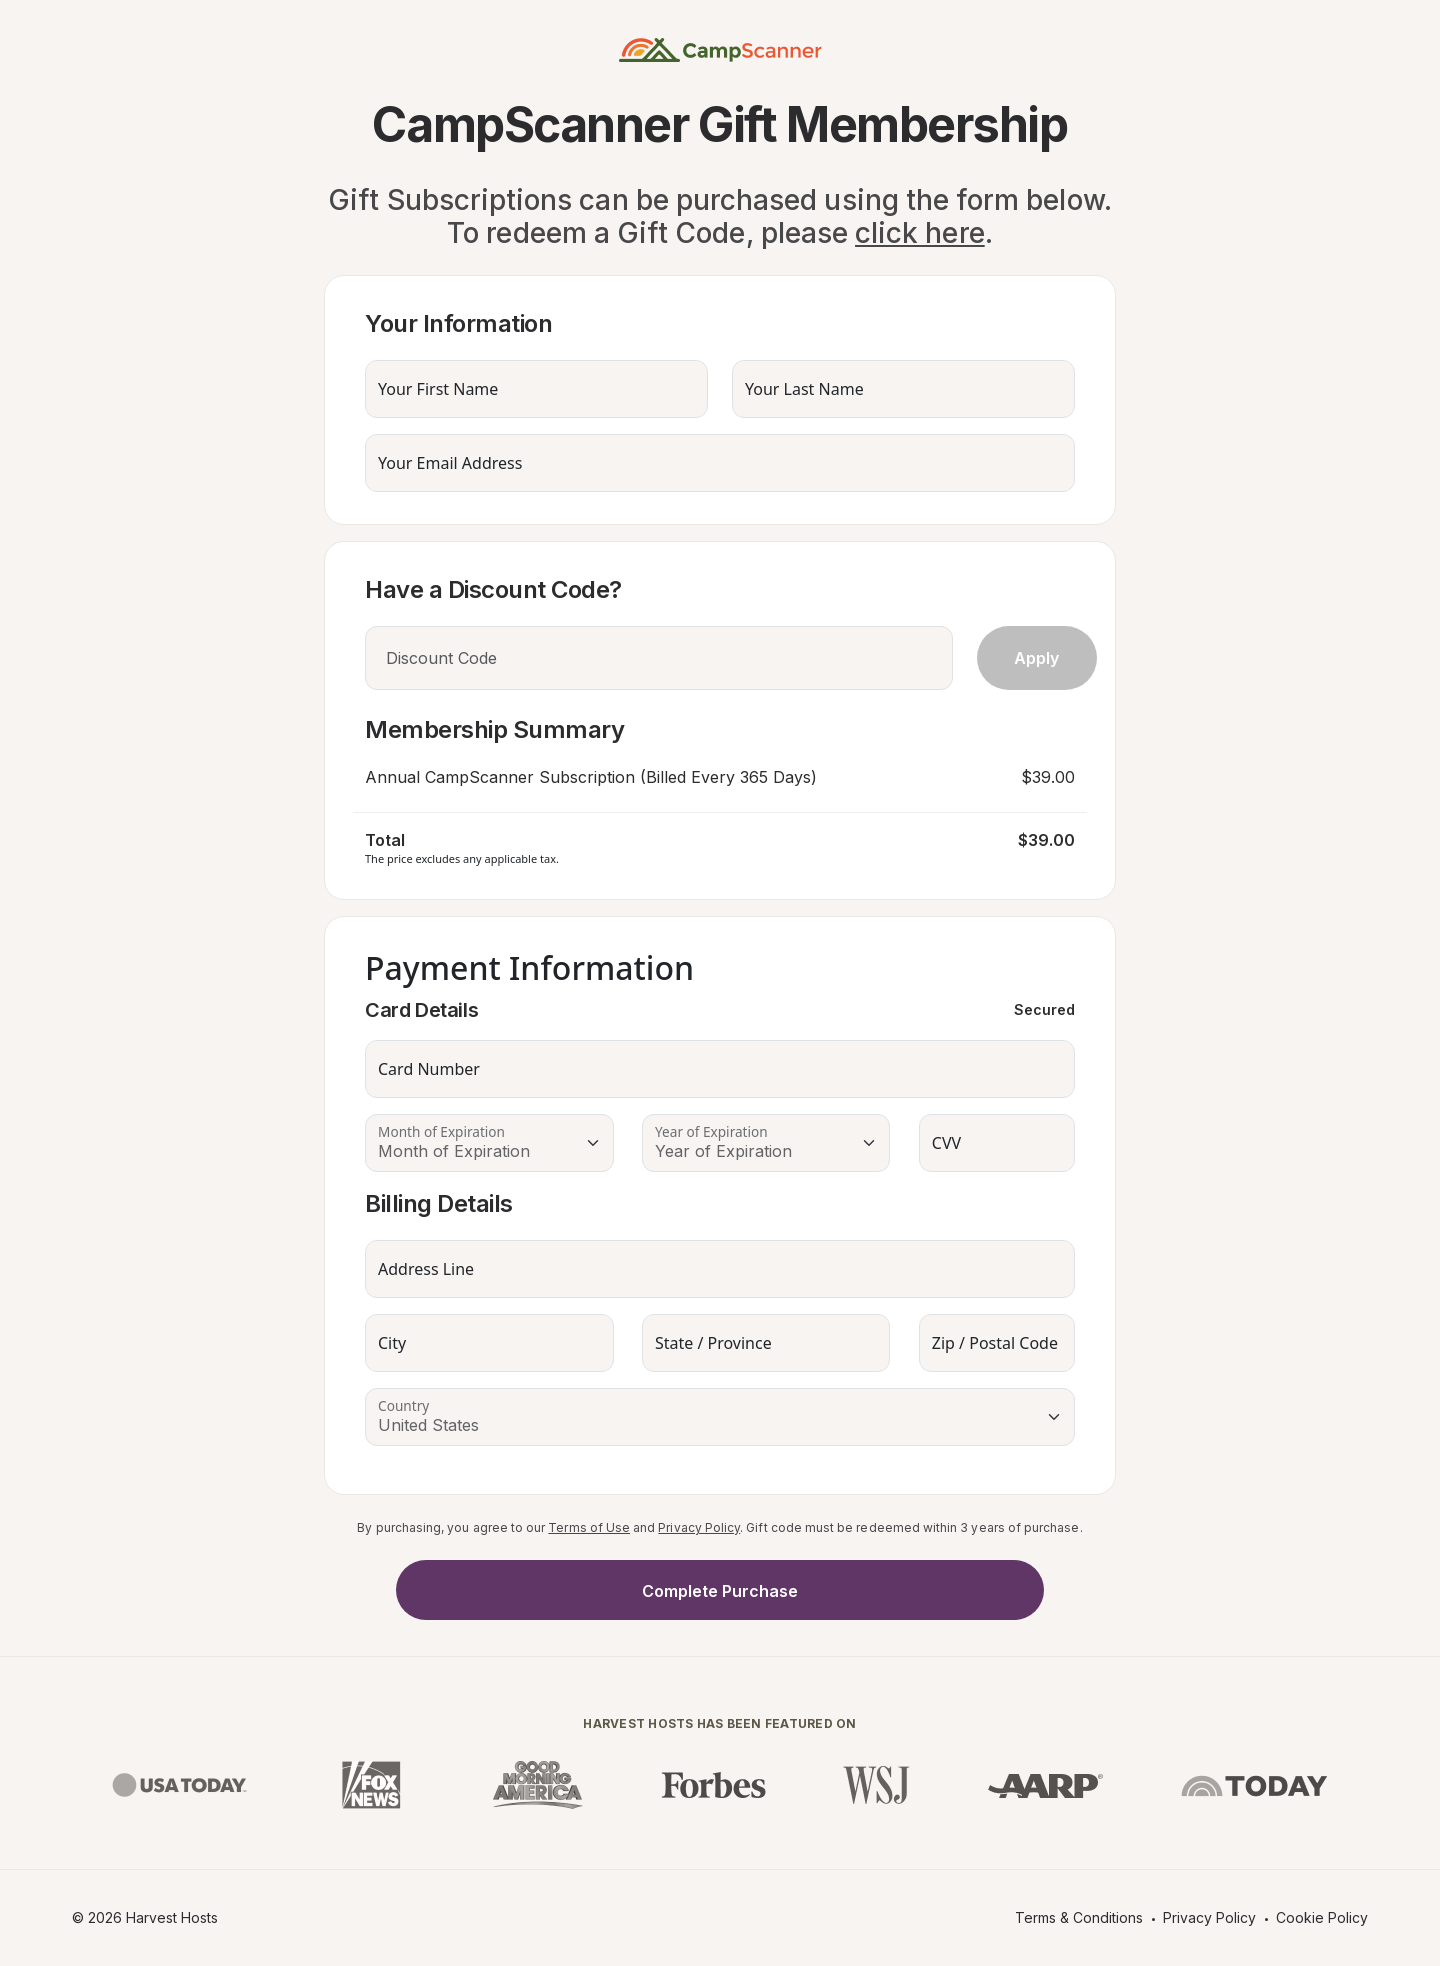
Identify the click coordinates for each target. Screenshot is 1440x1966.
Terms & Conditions (1079, 1917)
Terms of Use (589, 1527)
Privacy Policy (699, 1527)
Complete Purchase (720, 1591)
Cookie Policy (1322, 1917)
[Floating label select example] (489, 1143)
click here (920, 233)
